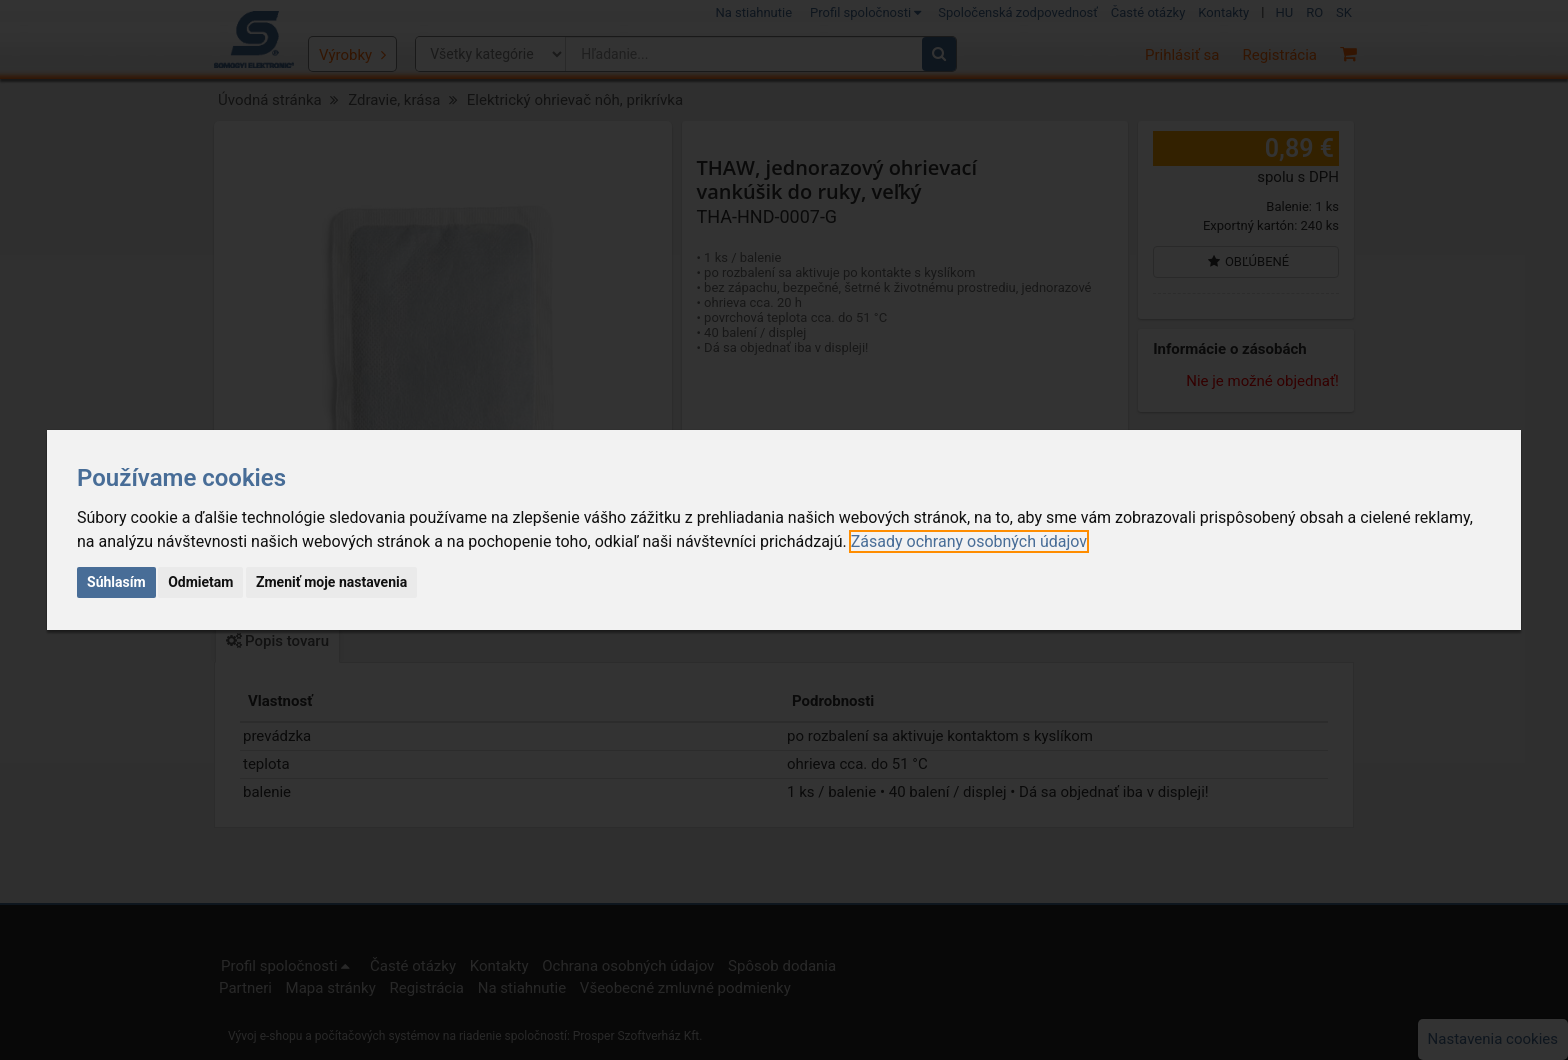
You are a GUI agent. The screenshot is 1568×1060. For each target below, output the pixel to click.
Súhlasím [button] (116, 582)
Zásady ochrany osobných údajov (969, 541)
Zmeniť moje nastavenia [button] (331, 582)
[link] (969, 541)
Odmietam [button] (200, 582)
